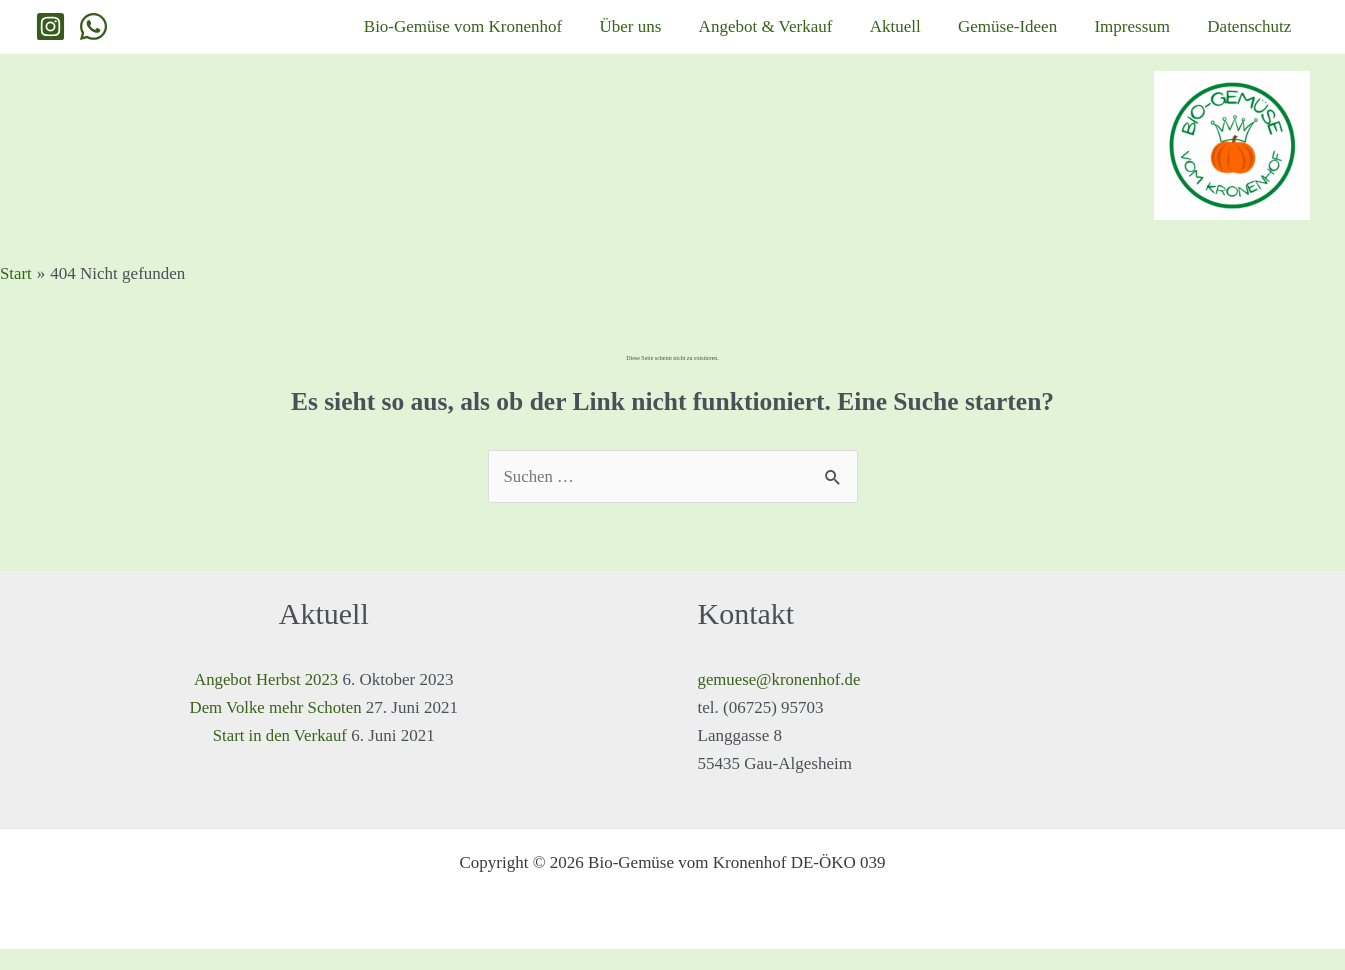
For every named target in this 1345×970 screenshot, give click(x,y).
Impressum (1152, 36)
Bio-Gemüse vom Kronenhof (549, 36)
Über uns (704, 36)
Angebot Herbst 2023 (266, 700)
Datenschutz (1256, 36)
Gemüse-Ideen (1040, 36)
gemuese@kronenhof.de (780, 700)
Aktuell (941, 36)
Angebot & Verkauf (826, 36)
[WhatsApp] (93, 37)
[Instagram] (50, 37)
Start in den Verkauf (280, 756)
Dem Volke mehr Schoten (275, 728)
